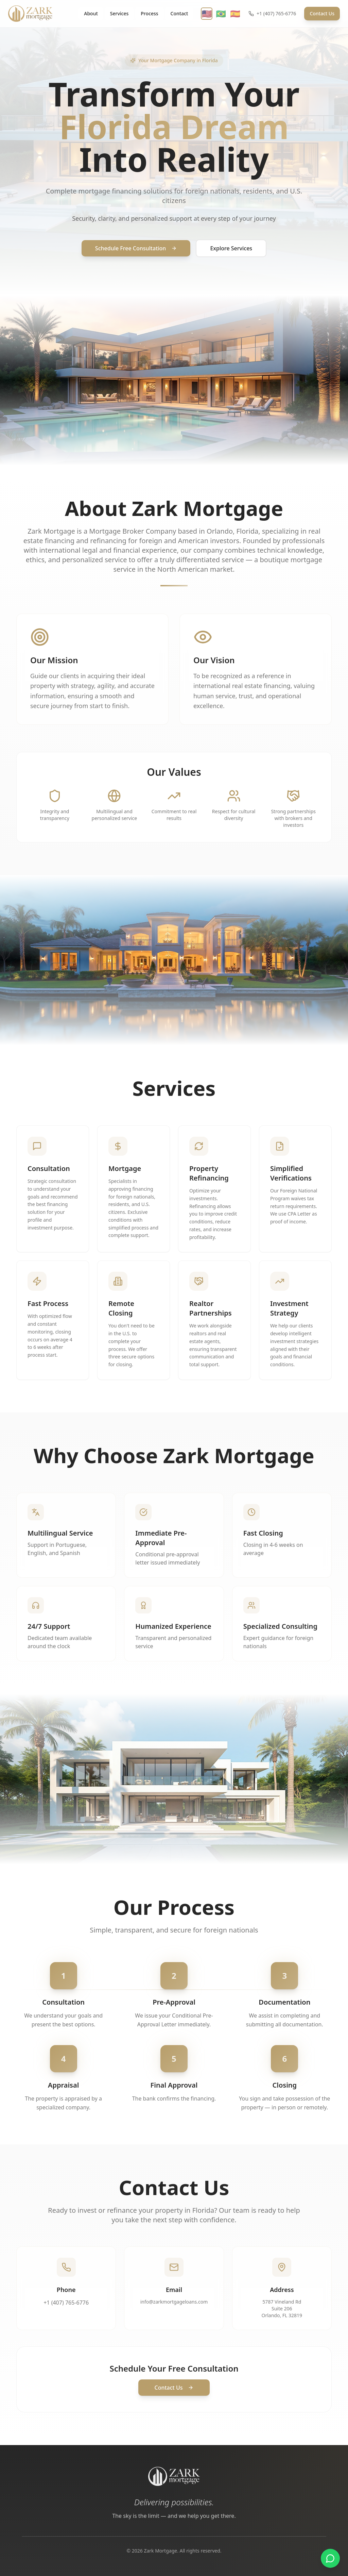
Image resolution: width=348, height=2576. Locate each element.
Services (119, 13)
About (91, 13)
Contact (179, 13)
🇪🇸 (235, 13)
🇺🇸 (207, 13)
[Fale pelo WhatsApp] (330, 2558)
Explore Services (231, 248)
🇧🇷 (221, 13)
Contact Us (322, 13)
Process (149, 13)
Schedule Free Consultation (136, 248)
